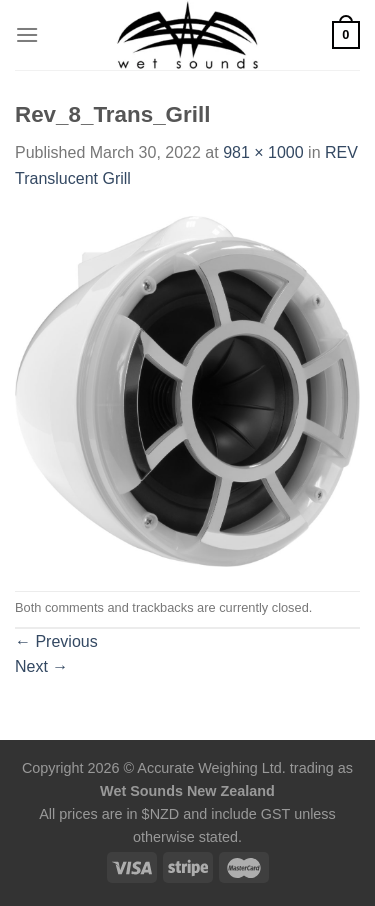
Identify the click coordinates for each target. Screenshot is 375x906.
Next (41, 666)
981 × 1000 (263, 152)
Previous (56, 641)
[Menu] (27, 34)
